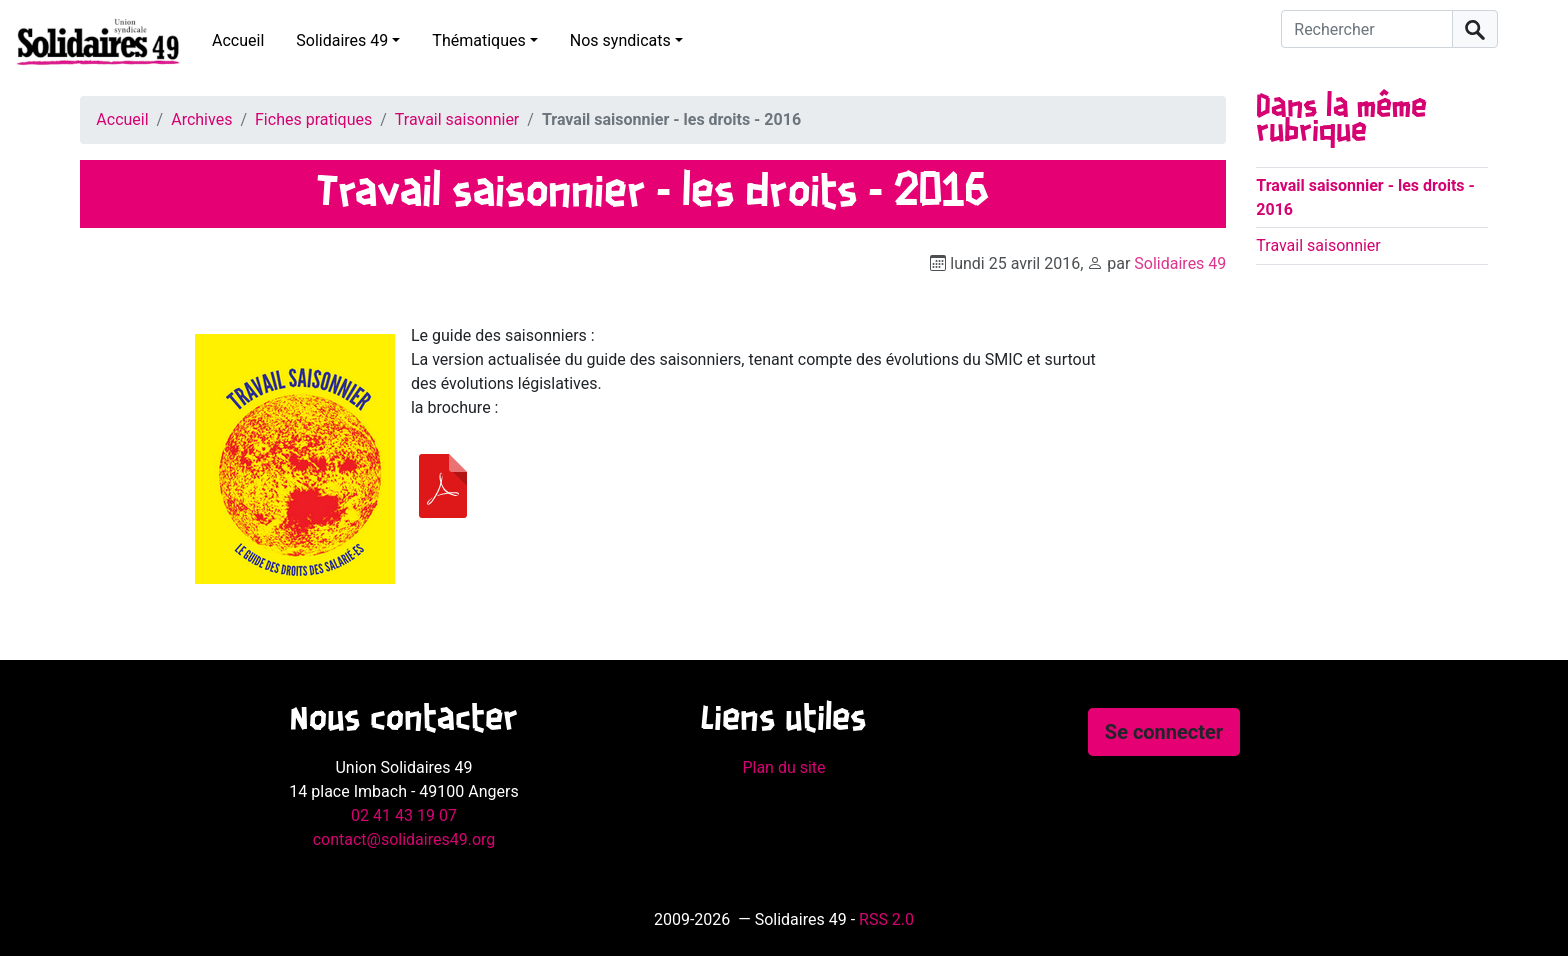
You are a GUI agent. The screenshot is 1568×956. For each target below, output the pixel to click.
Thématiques (478, 40)
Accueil (238, 40)
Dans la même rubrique (1341, 120)
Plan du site (783, 767)
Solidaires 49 (342, 40)
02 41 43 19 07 (404, 815)
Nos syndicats (620, 40)
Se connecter (1164, 732)
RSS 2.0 (886, 919)
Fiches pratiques (313, 119)
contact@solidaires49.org (404, 839)
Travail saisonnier (457, 119)
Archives (201, 119)
